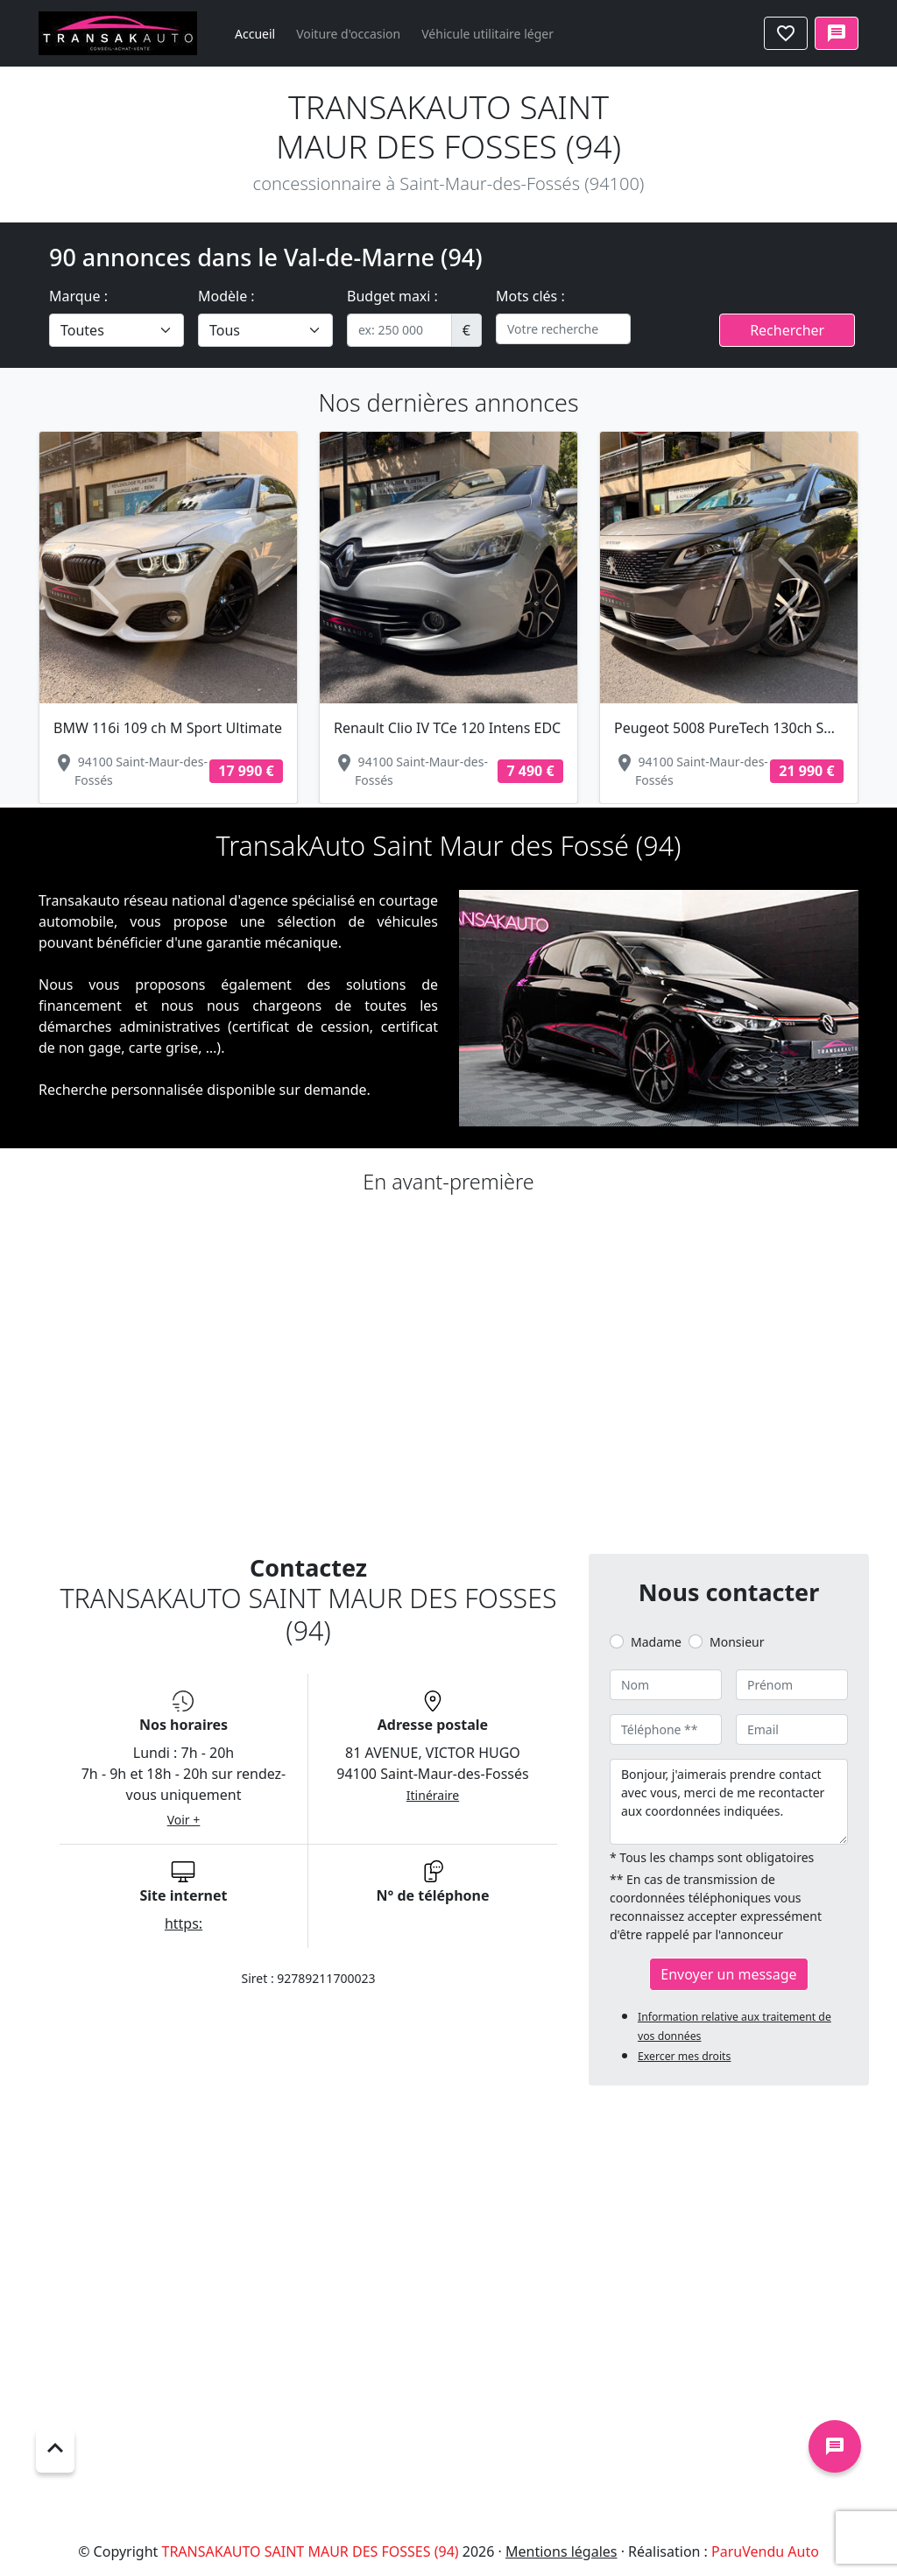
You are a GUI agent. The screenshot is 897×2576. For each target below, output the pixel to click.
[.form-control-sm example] (399, 330)
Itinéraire (432, 1795)
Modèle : (226, 296)
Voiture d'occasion (348, 33)
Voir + (184, 1819)
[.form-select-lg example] (116, 330)
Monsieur (737, 1642)
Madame (656, 1642)
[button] (104, 586)
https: (183, 1923)
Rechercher (787, 330)
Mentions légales (561, 2551)
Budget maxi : (392, 296)
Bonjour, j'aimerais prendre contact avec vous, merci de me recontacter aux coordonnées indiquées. (729, 1802)
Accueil (255, 33)
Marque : (78, 296)
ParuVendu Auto (765, 2551)
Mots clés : (530, 296)
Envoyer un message (728, 1974)
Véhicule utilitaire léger (487, 33)
